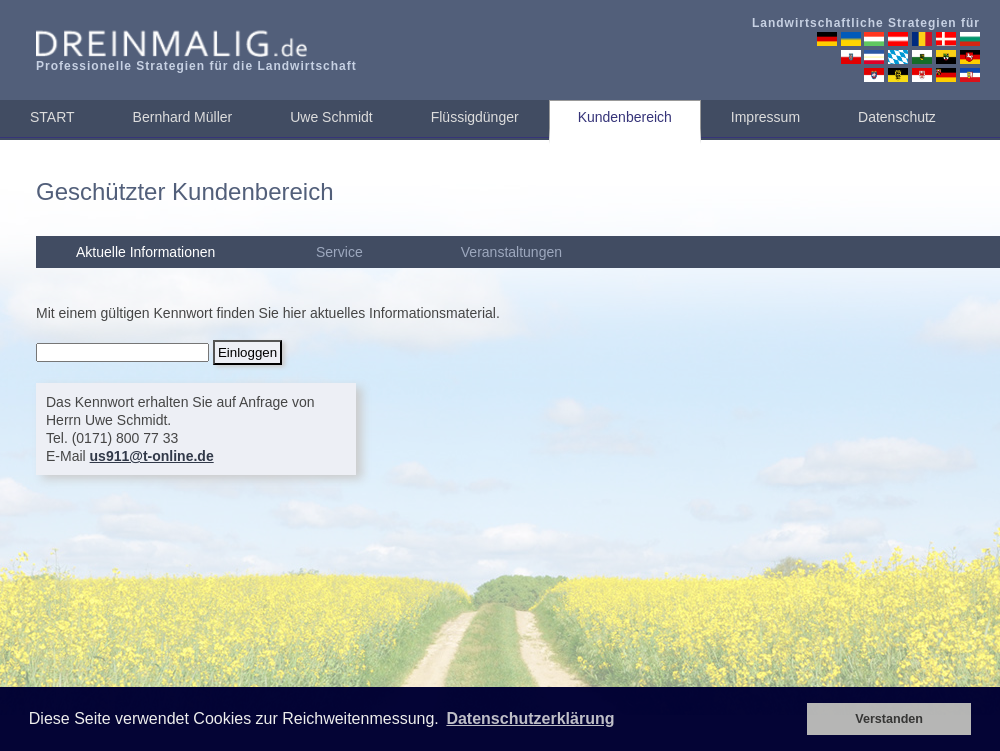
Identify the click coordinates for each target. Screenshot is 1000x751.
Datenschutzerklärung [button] (530, 718)
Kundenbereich (625, 117)
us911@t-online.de (152, 456)
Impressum (765, 117)
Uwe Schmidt (331, 117)
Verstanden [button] (889, 719)
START (52, 117)
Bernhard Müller (183, 117)
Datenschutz (897, 117)
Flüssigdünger (475, 117)
